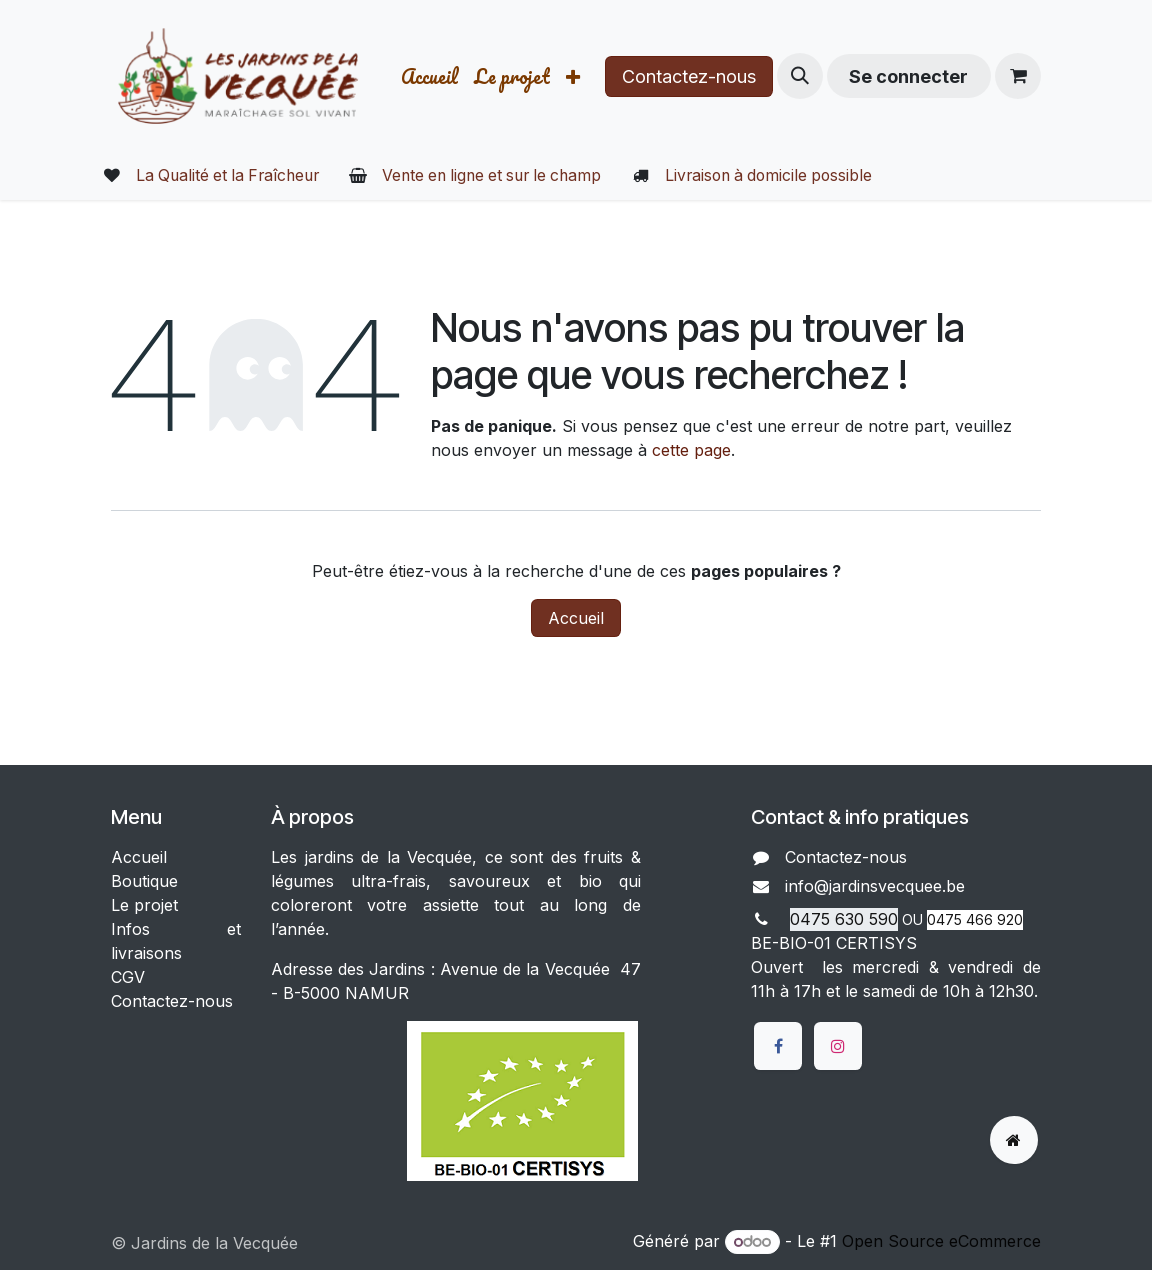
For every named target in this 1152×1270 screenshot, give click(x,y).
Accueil (576, 618)
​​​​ (982, 888)
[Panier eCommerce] (1018, 76)
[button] (800, 76)
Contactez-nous (689, 76)
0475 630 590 (844, 919)
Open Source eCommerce (941, 1241)
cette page (691, 450)
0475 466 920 (975, 919)
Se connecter (908, 76)
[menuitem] (429, 76)
